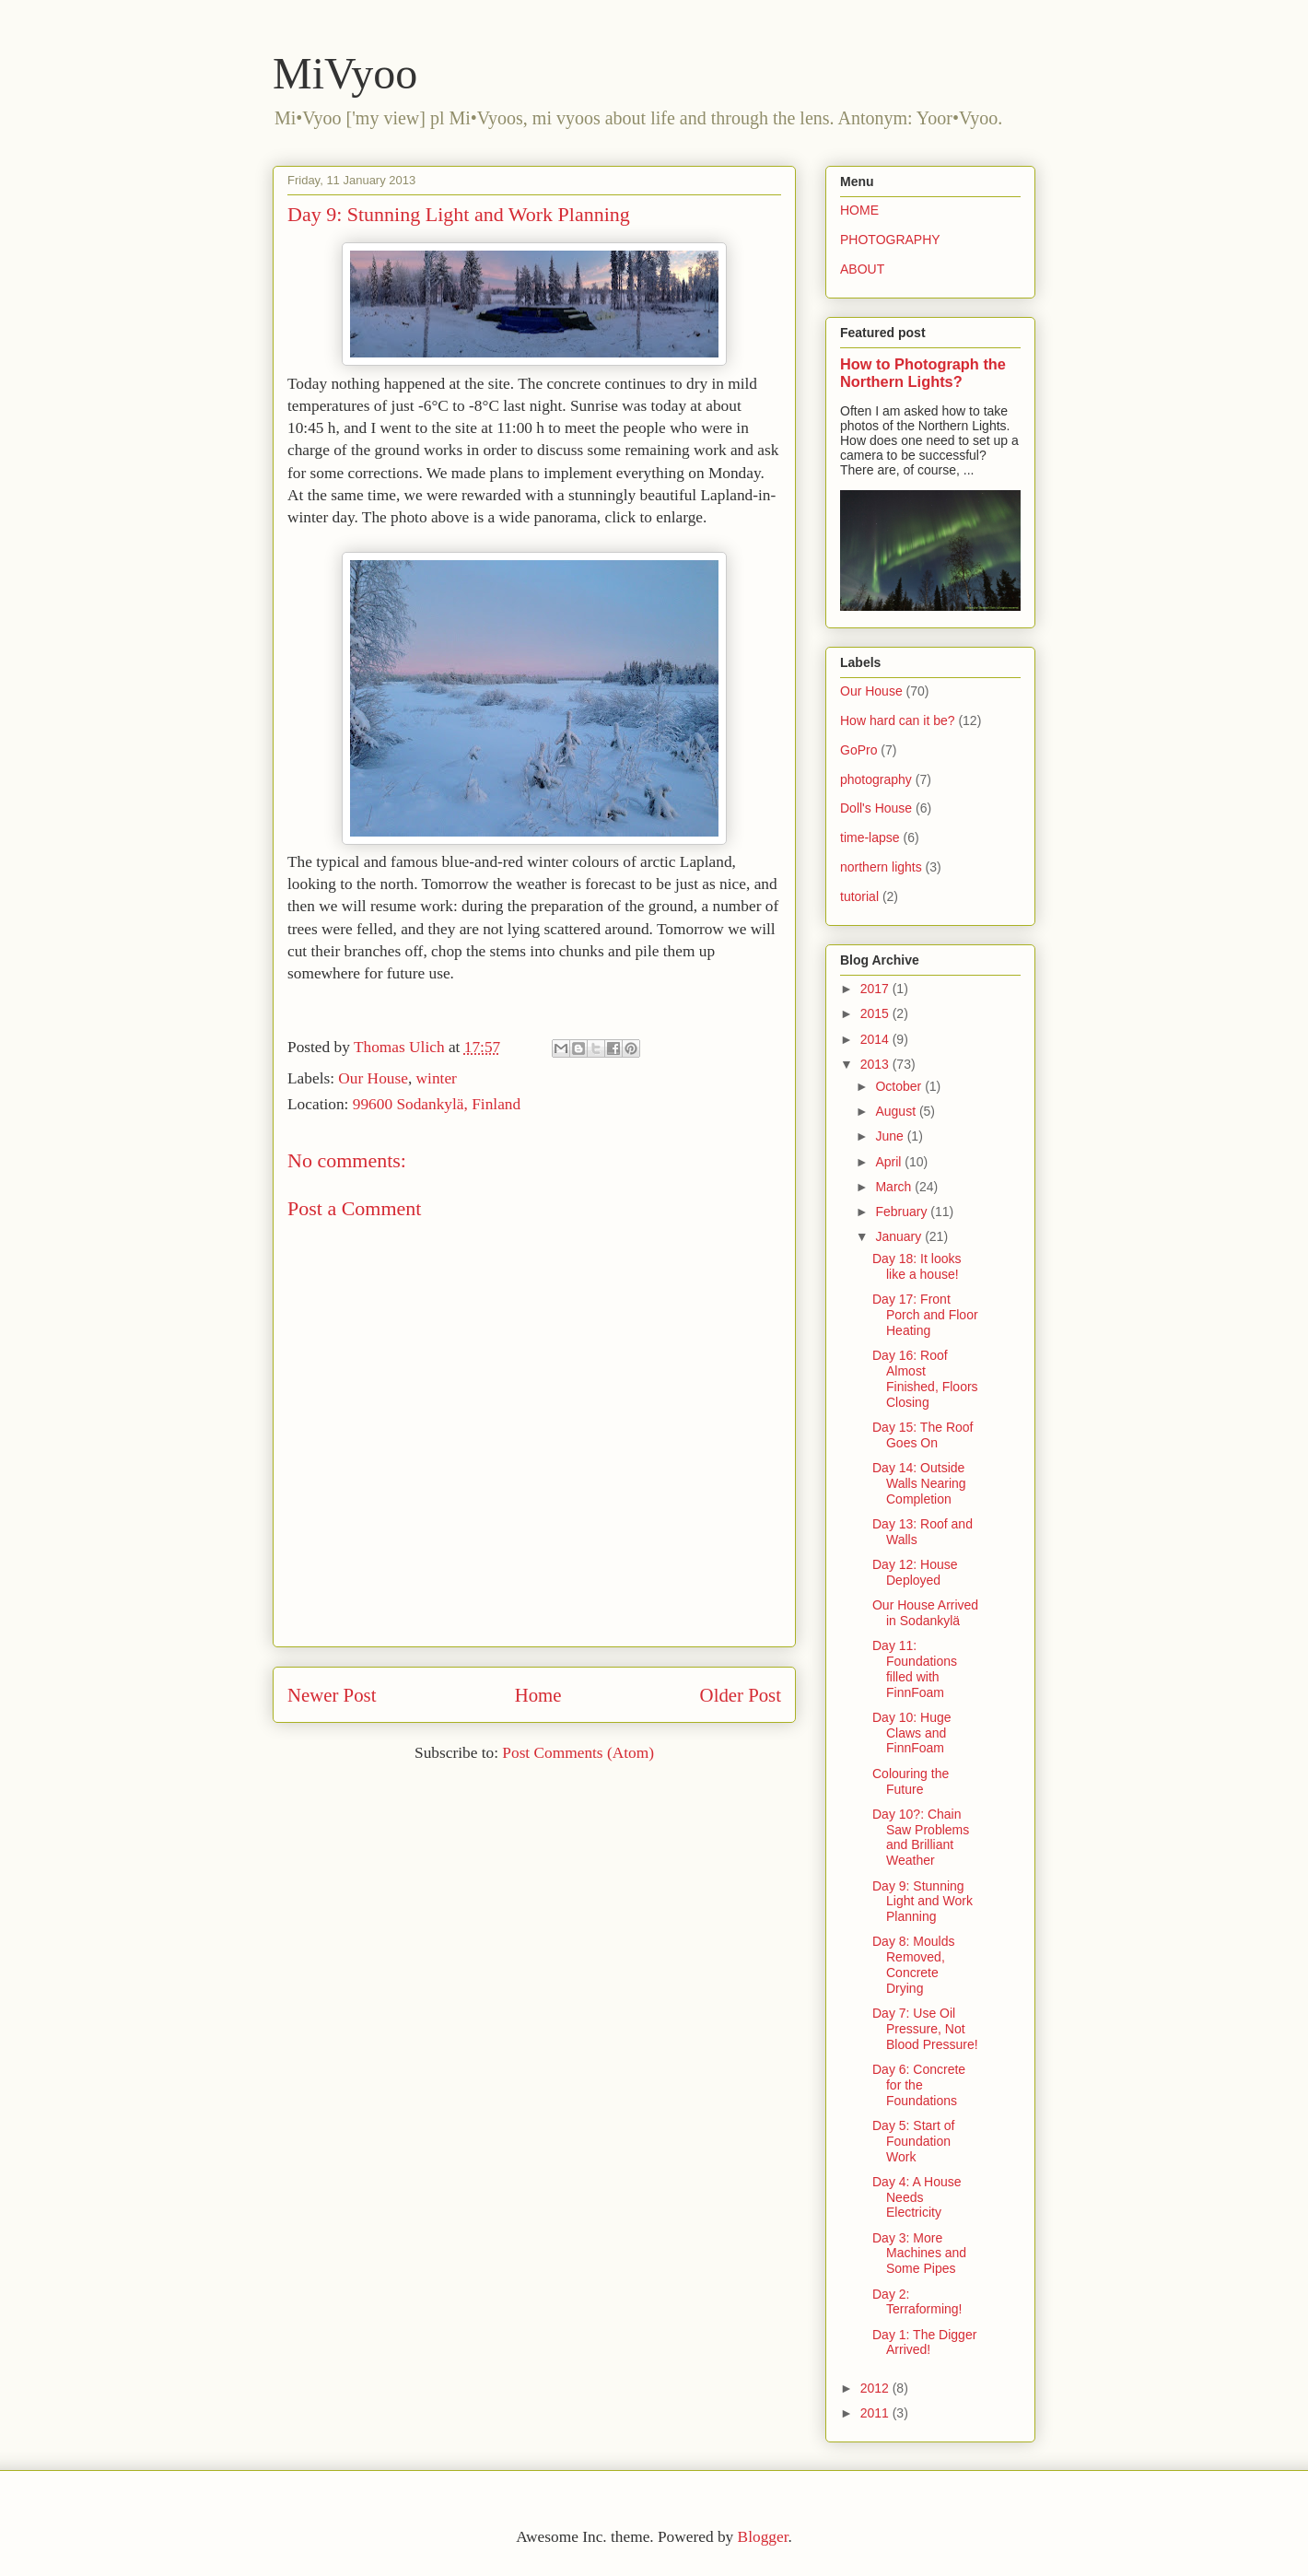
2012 (876, 2388)
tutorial (859, 896)
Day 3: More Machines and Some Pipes (919, 2254)
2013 (876, 1064)
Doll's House (876, 808)
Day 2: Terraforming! (917, 2302)
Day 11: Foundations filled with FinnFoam (914, 1668)
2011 (876, 2413)
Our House (373, 1078)
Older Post (740, 1694)
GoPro (858, 750)
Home (538, 1694)
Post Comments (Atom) (578, 1753)
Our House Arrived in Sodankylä (925, 1613)
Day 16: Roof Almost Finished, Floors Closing (925, 1378)
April (890, 1161)
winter (436, 1078)
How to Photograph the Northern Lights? (923, 373)
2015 (876, 1013)
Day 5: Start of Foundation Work (913, 2141)
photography (876, 779)
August (896, 1111)
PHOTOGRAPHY (890, 239)
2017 (876, 988)
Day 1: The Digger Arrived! (924, 2342)
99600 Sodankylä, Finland (436, 1104)
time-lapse (870, 837)
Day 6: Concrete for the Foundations (918, 2085)
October (900, 1086)
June (890, 1136)
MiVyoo (345, 73)
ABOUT (862, 269)
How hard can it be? (897, 720)
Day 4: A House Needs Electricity (917, 2197)
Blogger (763, 2537)
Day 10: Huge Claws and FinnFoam (912, 1733)
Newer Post (331, 1694)
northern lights (881, 867)
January (900, 1236)
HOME (859, 210)
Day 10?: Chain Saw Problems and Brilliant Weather (920, 1837)
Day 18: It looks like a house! (917, 1266)
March (895, 1186)
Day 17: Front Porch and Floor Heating (925, 1315)
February (902, 1211)
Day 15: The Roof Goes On (922, 1435)
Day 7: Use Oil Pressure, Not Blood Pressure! (925, 2029)
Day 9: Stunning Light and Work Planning (922, 1902)
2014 (876, 1039)
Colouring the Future (910, 1781)
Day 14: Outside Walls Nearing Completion (919, 1483)
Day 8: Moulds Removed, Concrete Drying (913, 1964)
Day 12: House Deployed (915, 1572)
